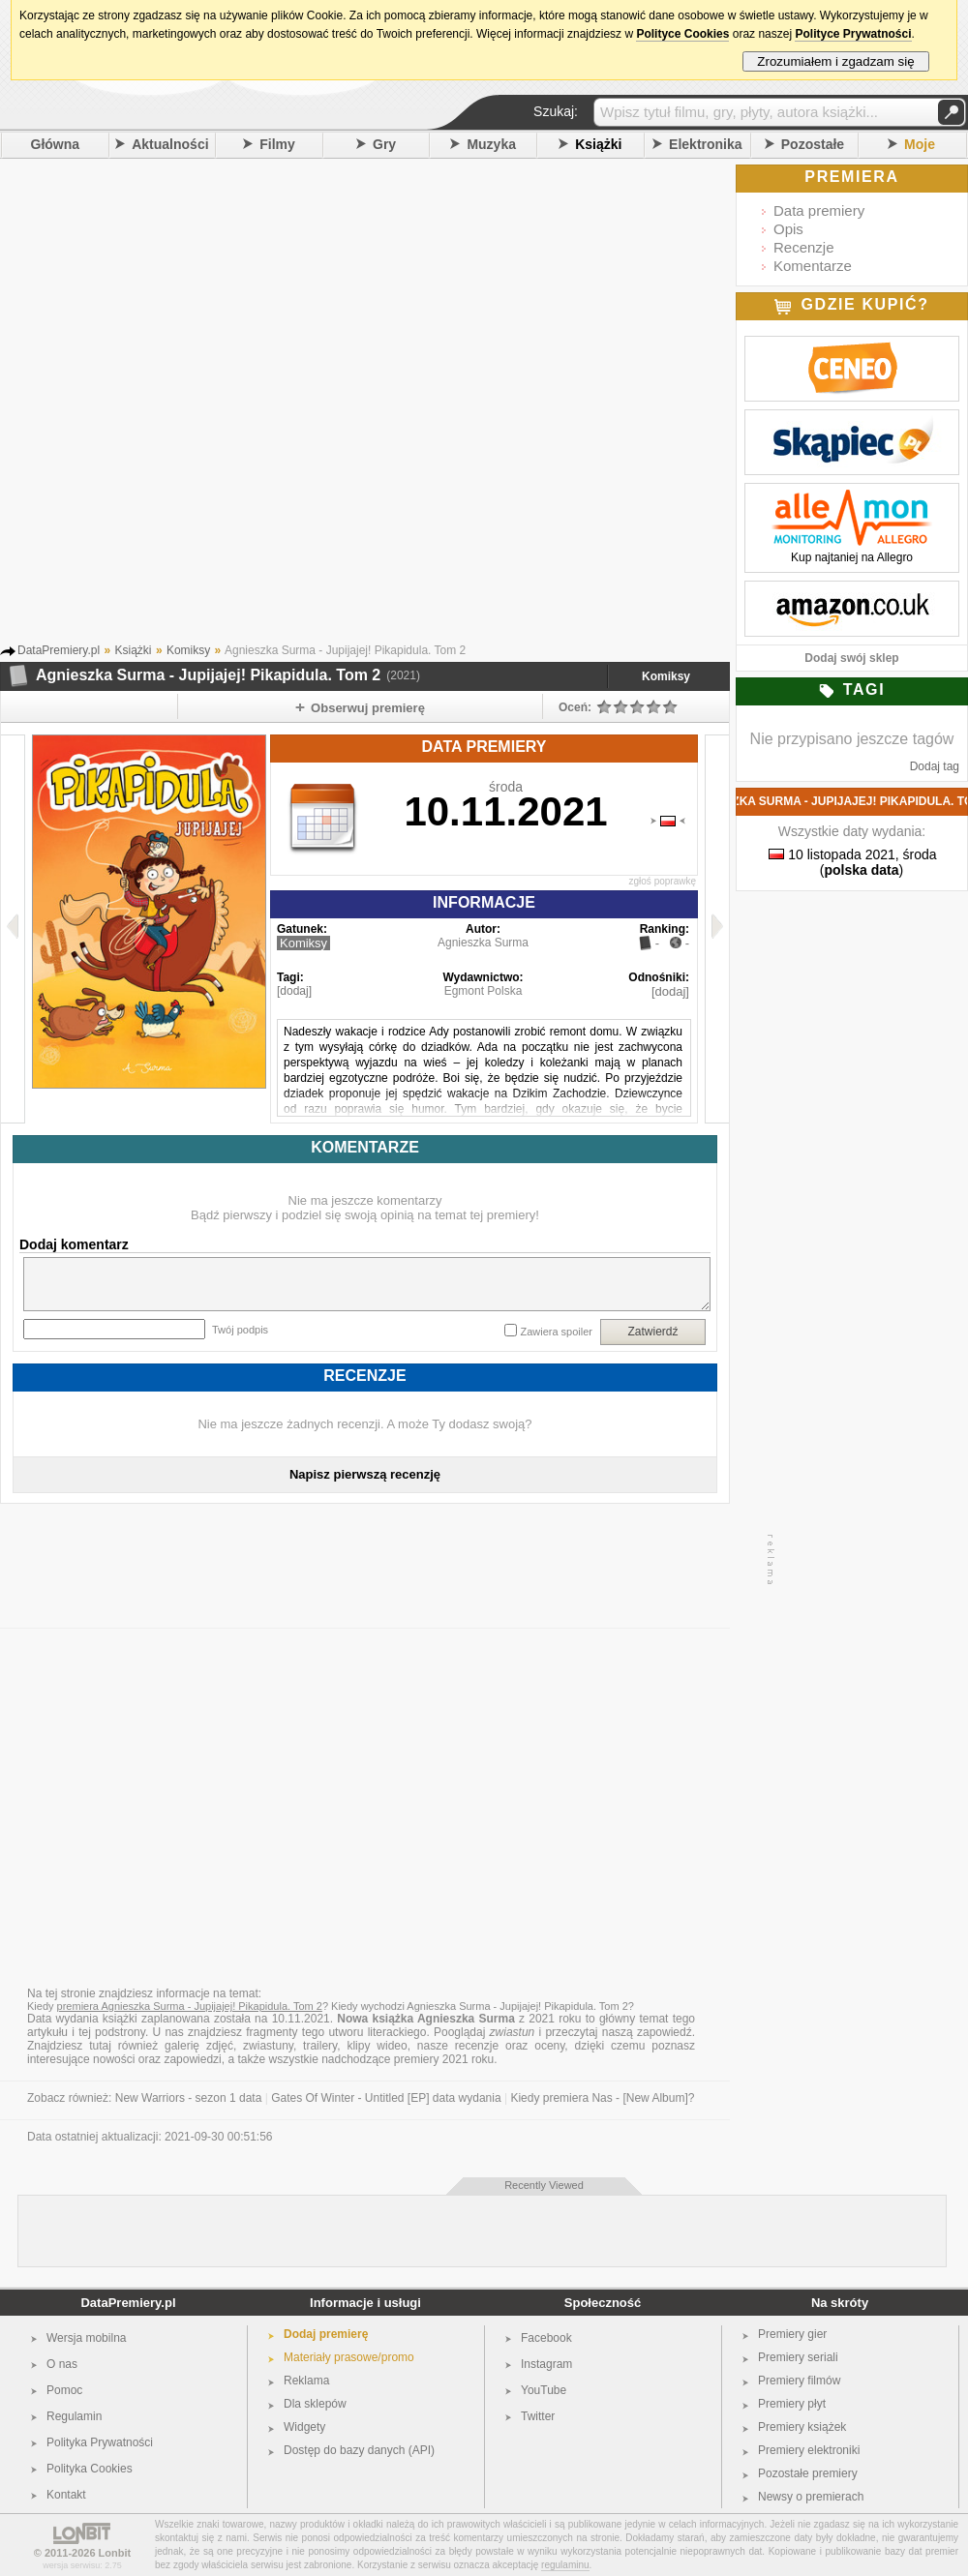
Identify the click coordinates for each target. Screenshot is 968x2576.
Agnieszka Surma (483, 942)
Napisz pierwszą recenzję (364, 1474)
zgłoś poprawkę (662, 881)
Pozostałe (812, 144)
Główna (55, 144)
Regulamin (74, 2416)
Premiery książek (802, 2427)
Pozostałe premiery (808, 2473)
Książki (598, 144)
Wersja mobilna (86, 2338)
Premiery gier (792, 2334)
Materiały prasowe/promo (349, 2357)
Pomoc (64, 2390)
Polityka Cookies (89, 2468)
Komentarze (812, 265)
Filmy (277, 144)
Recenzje (803, 247)
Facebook (546, 2338)
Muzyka (491, 144)
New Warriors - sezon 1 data (188, 2098)
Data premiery (818, 210)
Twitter (538, 2416)
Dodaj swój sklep (851, 658)
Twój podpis (240, 1329)
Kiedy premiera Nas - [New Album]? (602, 2098)
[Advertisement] (233, 406)
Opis (788, 229)
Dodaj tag (934, 766)
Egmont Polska (483, 991)
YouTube (543, 2390)
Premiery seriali (798, 2357)
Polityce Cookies (682, 34)
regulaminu (565, 2565)
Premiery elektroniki (809, 2450)
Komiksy (666, 676)
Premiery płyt (792, 2404)
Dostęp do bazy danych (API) (359, 2450)
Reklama (306, 2380)
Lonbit (115, 2553)
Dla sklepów (315, 2404)
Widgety (304, 2427)
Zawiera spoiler (556, 1331)
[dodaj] (294, 991)
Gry (384, 144)
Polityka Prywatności (99, 2442)
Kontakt (66, 2494)
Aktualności (170, 144)
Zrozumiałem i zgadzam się (836, 61)
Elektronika (705, 144)
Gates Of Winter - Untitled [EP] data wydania (385, 2098)
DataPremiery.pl (127, 2302)
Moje (919, 144)
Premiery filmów (799, 2380)
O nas (61, 2364)
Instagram (546, 2364)
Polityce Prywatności (853, 34)
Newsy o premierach (810, 2496)
